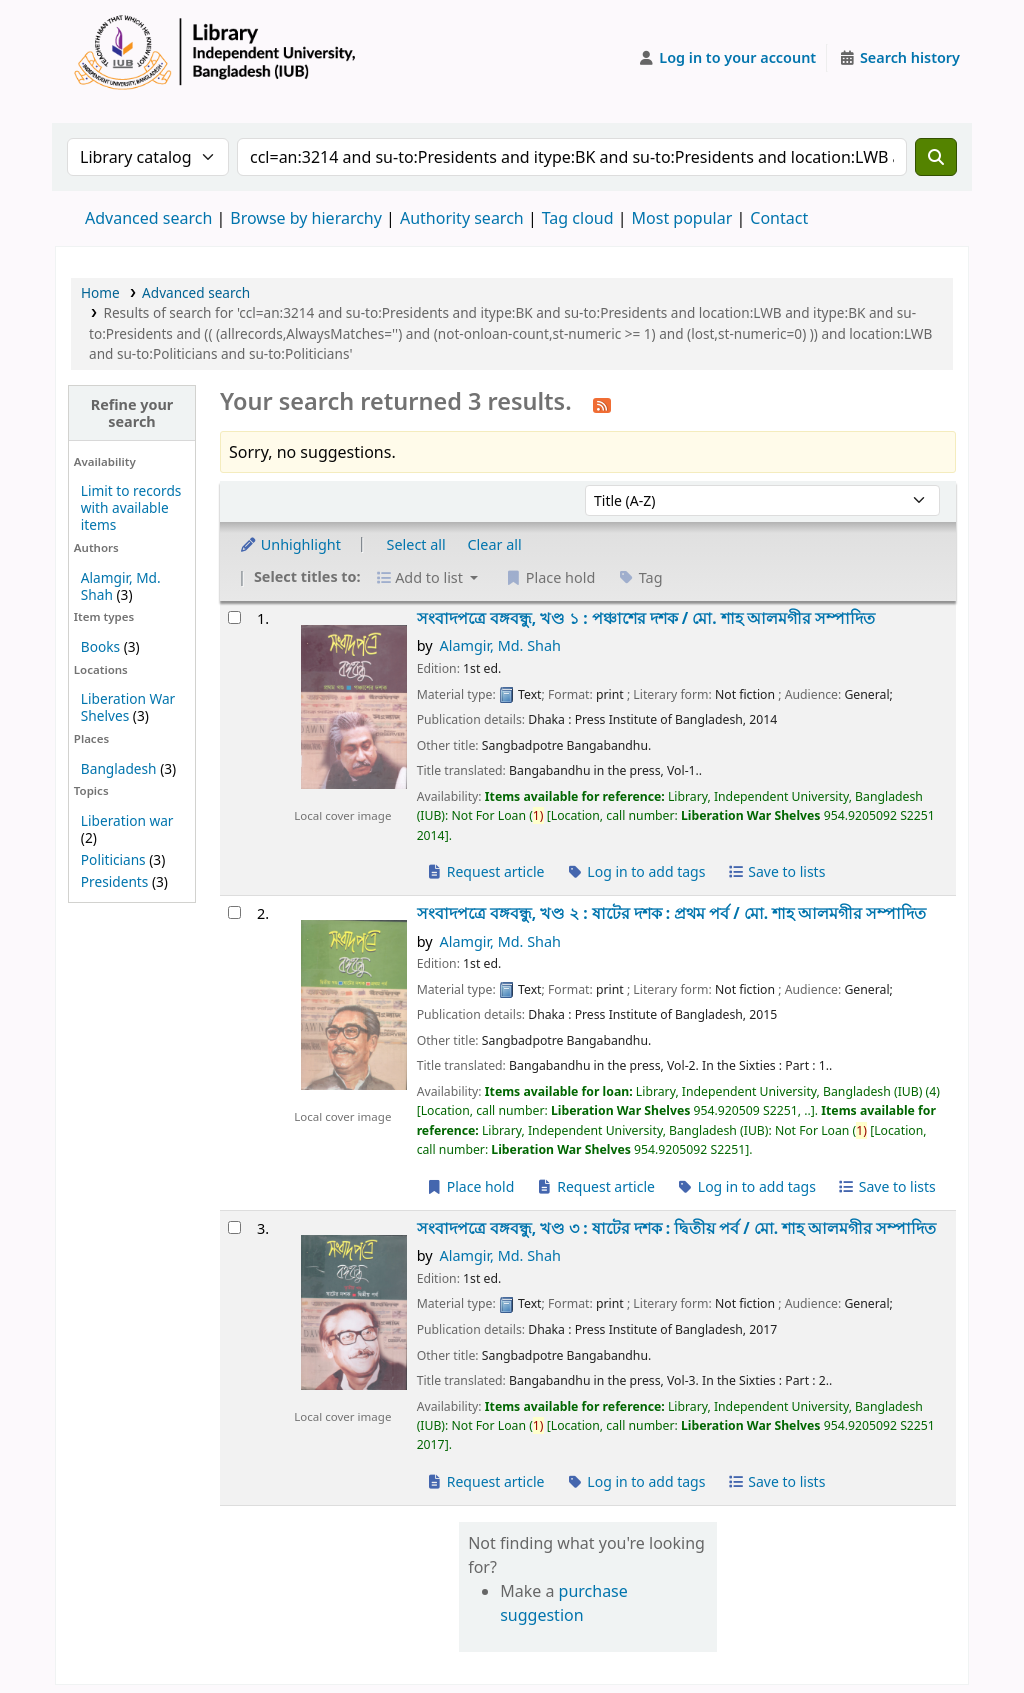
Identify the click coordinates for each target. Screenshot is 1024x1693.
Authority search (462, 218)
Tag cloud (578, 218)
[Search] (936, 157)
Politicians (113, 859)
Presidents (114, 881)
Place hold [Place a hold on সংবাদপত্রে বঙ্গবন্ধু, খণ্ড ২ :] (470, 1186)
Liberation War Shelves (128, 707)
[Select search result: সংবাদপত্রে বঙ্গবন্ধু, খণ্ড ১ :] (234, 617)
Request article (485, 871)
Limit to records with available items (131, 507)
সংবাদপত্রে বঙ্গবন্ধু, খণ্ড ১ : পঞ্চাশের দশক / (646, 618)
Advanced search (148, 218)
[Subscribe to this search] (602, 404)
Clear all (495, 544)
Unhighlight (290, 544)
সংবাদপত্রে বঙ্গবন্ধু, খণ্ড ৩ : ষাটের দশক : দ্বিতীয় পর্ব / (677, 1228)
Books (100, 646)
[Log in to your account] (727, 58)
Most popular (682, 218)
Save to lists (776, 871)
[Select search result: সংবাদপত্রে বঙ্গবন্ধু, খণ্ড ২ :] (234, 912)
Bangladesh (119, 768)
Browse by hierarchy (306, 218)
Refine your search (132, 413)
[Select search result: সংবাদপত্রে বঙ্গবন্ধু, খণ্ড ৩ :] (234, 1227)
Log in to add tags (635, 871)
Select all (416, 544)
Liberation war (127, 820)
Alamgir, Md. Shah (500, 645)
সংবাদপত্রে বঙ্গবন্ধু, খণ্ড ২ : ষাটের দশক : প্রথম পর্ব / (672, 913)
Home (100, 292)
